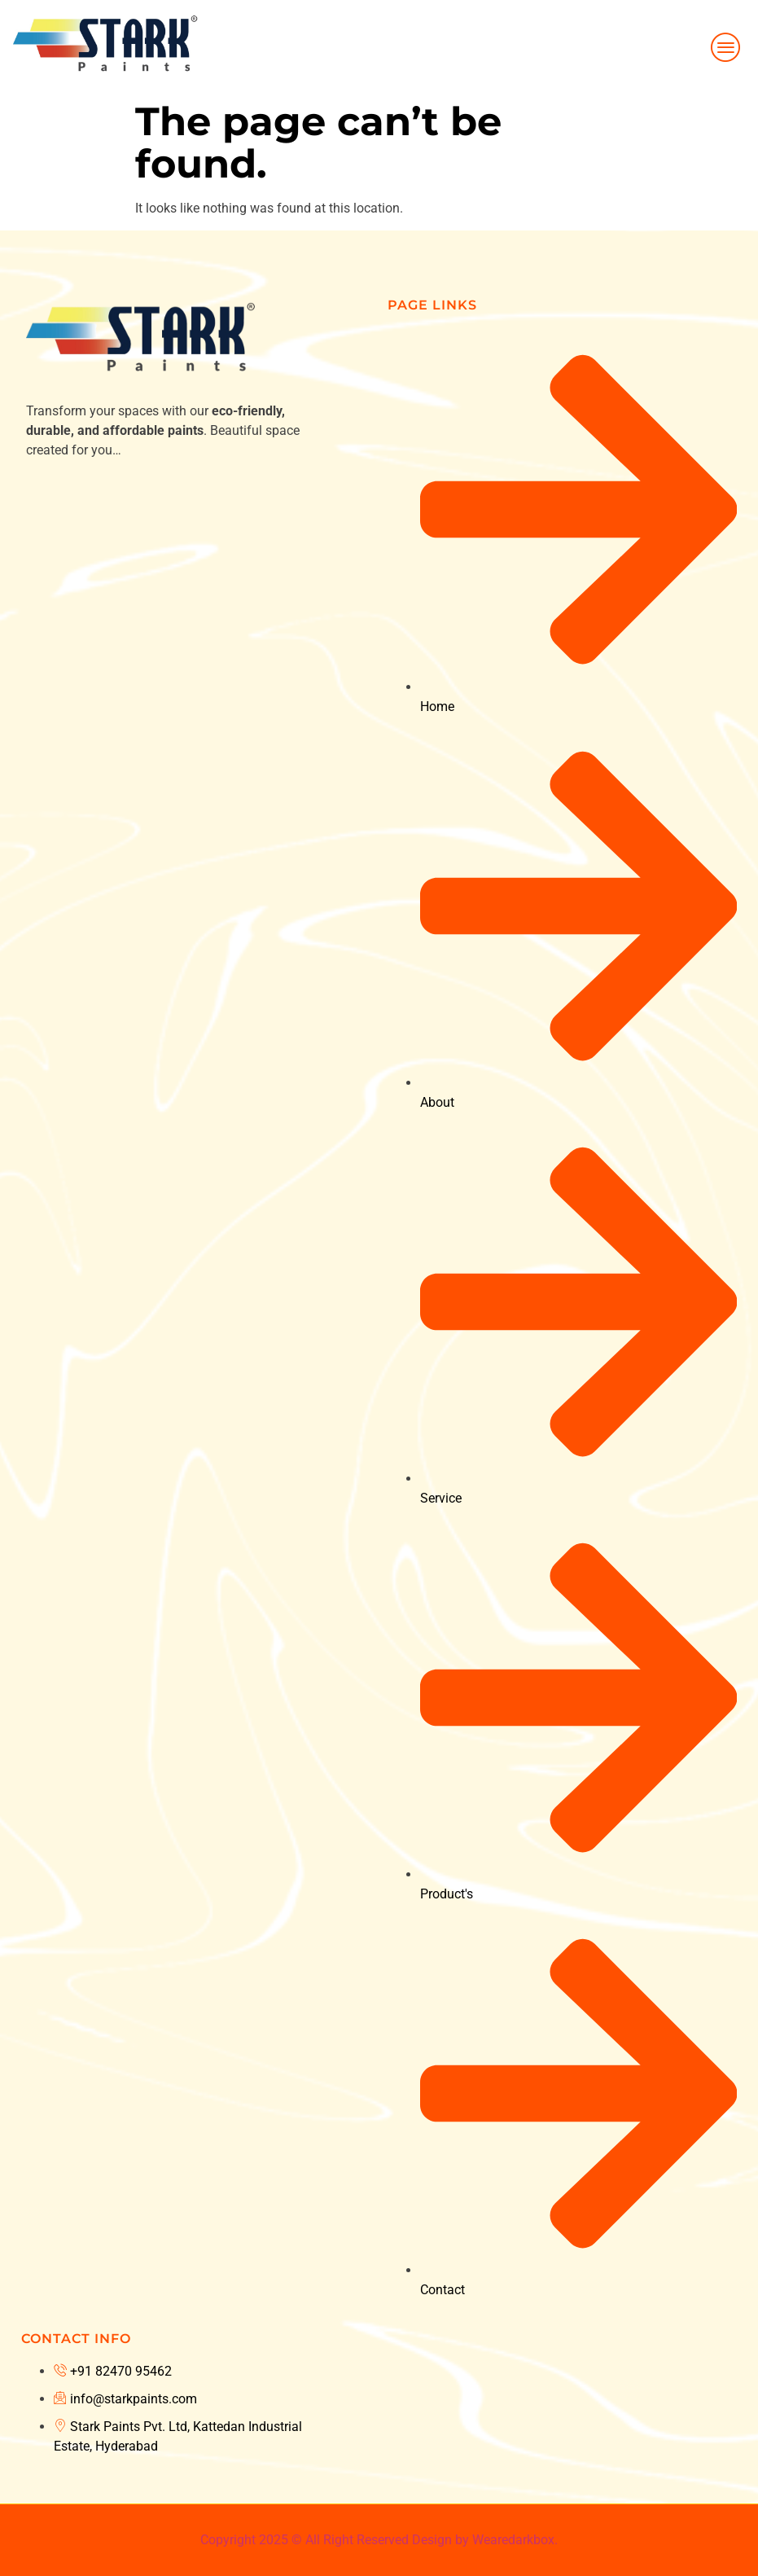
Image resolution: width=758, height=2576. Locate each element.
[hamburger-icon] (726, 47)
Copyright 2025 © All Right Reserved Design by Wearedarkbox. (379, 2539)
